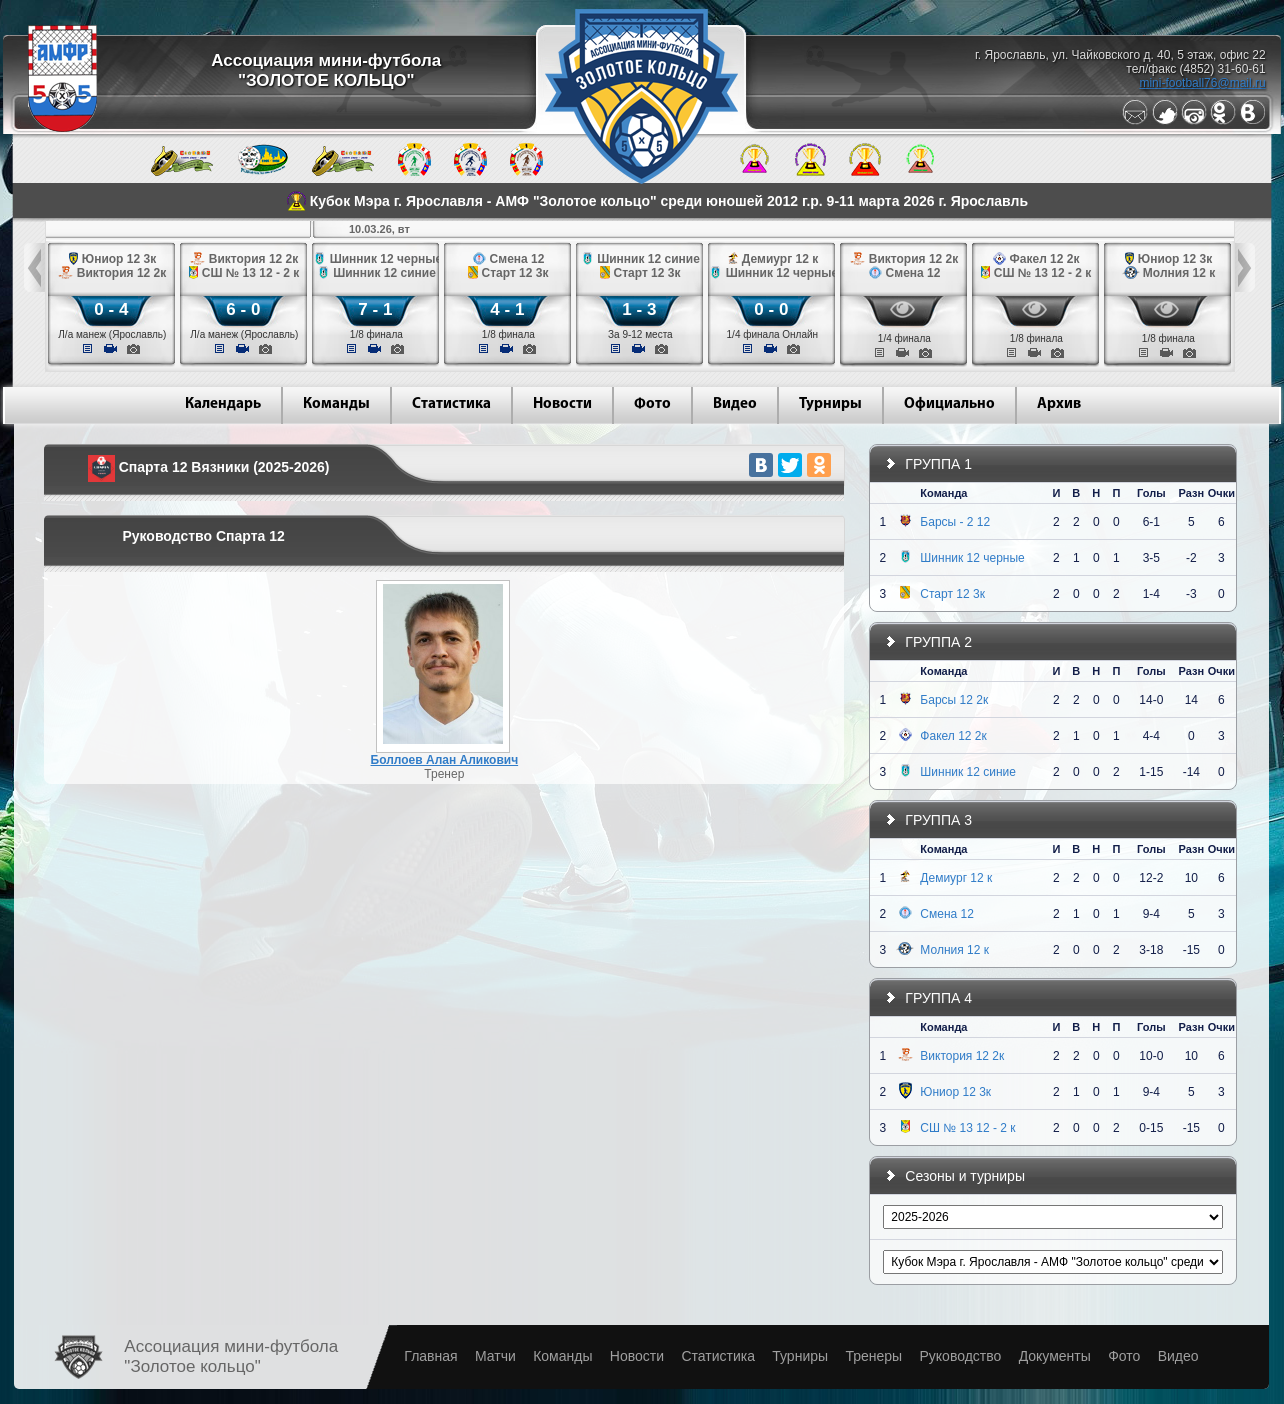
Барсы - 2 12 (955, 522)
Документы (1055, 1356)
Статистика (451, 404)
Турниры (830, 404)
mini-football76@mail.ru (1202, 83)
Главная (430, 1356)
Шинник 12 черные (972, 558)
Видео (735, 404)
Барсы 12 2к (954, 700)
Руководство (960, 1356)
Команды (336, 404)
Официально (949, 404)
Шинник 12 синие (968, 772)
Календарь (223, 404)
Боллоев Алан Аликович (445, 760)
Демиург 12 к (956, 878)
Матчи (495, 1356)
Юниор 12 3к (955, 1092)
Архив (1059, 404)
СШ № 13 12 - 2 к (967, 1128)
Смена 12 (947, 914)
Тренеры (873, 1356)
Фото (652, 404)
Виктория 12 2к (962, 1056)
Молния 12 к (954, 950)
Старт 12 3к (952, 594)
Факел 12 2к (953, 736)
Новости (562, 404)
